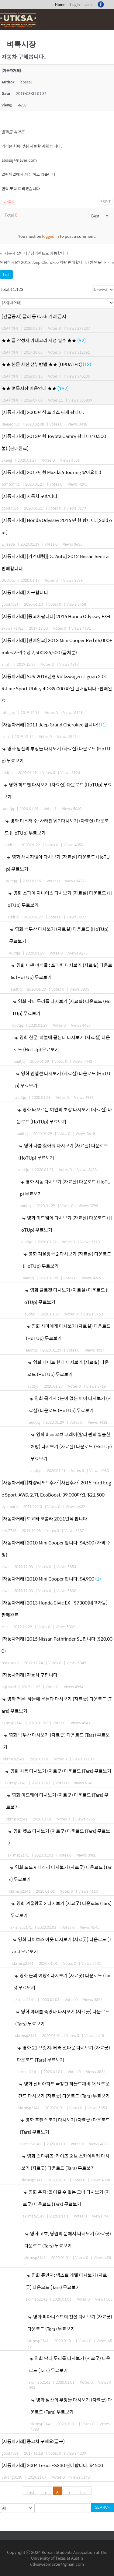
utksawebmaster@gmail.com (57, 2564)
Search (102, 2507)
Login (75, 4)
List (6, 274)
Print (105, 201)
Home (60, 4)
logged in (50, 236)
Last (84, 2492)
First (30, 2492)
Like (8, 201)
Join (88, 4)
